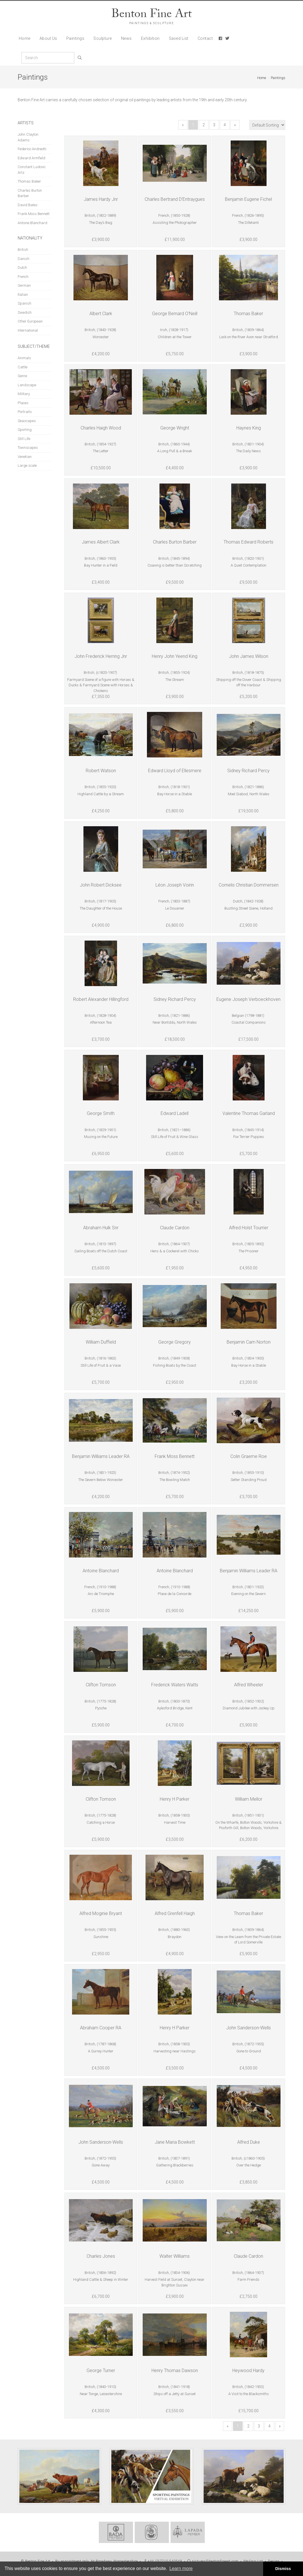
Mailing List (253, 2561)
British (23, 249)
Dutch (22, 267)
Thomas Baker (29, 181)
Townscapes (28, 447)
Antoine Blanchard (32, 223)
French (23, 276)
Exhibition (150, 38)
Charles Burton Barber (30, 193)
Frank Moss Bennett (34, 214)
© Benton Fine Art (35, 2561)
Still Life (24, 439)
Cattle (22, 367)
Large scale (27, 465)
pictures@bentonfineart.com (213, 2561)
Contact (205, 38)
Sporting (25, 429)
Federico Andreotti (32, 149)
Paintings (75, 38)
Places (23, 403)
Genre (22, 376)
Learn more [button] (181, 2568)
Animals (24, 358)
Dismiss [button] (283, 2568)
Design (273, 2561)
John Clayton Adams (28, 137)
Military (24, 394)
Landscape (27, 385)
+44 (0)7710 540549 (162, 2561)
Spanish (24, 303)
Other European (30, 321)
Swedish (25, 312)
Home (24, 38)
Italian (23, 294)
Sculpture (102, 38)
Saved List (179, 38)
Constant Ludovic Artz (32, 170)
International (28, 330)
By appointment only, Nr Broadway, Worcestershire (96, 2561)
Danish (23, 259)
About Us (48, 38)
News (126, 38)
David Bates (28, 205)
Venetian (25, 457)
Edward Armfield (31, 158)
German (24, 285)
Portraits (25, 412)
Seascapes (27, 421)
